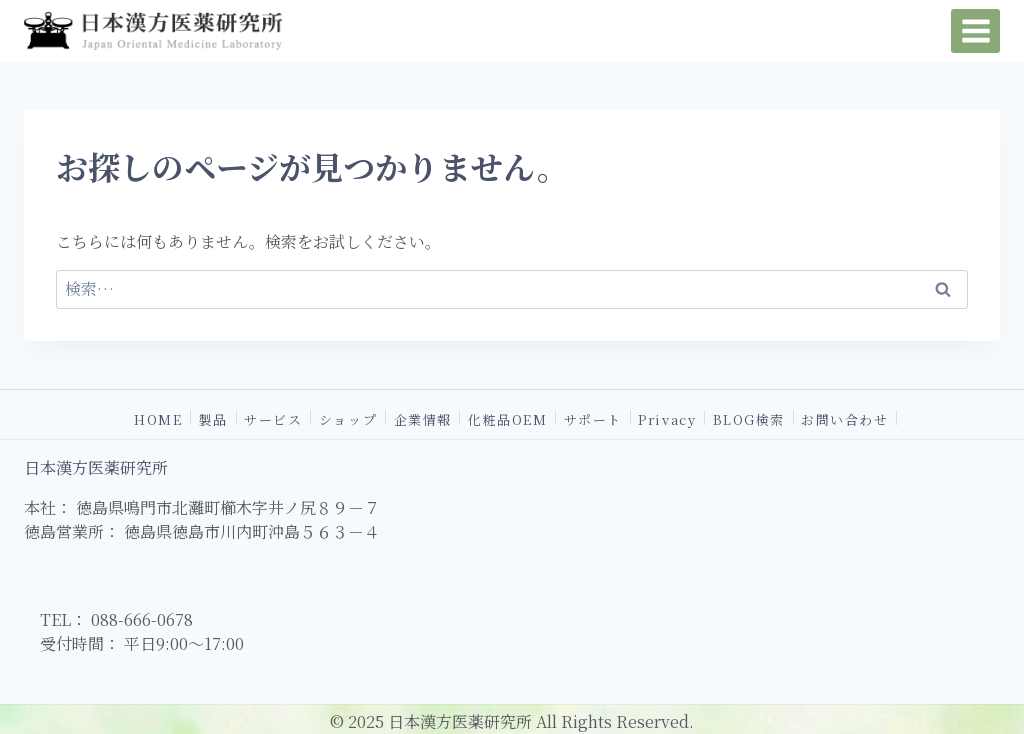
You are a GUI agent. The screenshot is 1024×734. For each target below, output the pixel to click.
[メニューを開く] (975, 30)
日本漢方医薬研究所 (96, 467)
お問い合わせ (844, 418)
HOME (158, 418)
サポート (593, 418)
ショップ (348, 418)
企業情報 (423, 418)
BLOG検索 (749, 418)
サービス (273, 418)
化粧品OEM (507, 418)
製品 (213, 418)
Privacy (667, 418)
